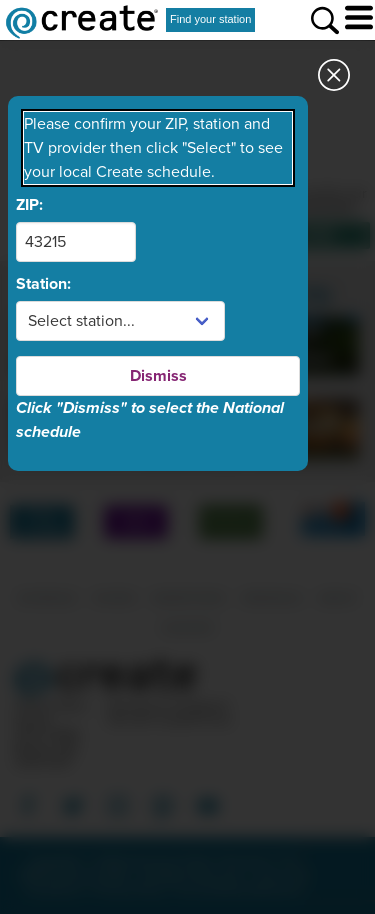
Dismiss (158, 376)
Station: (43, 284)
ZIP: (29, 205)
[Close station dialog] (334, 81)
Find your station (210, 19)
